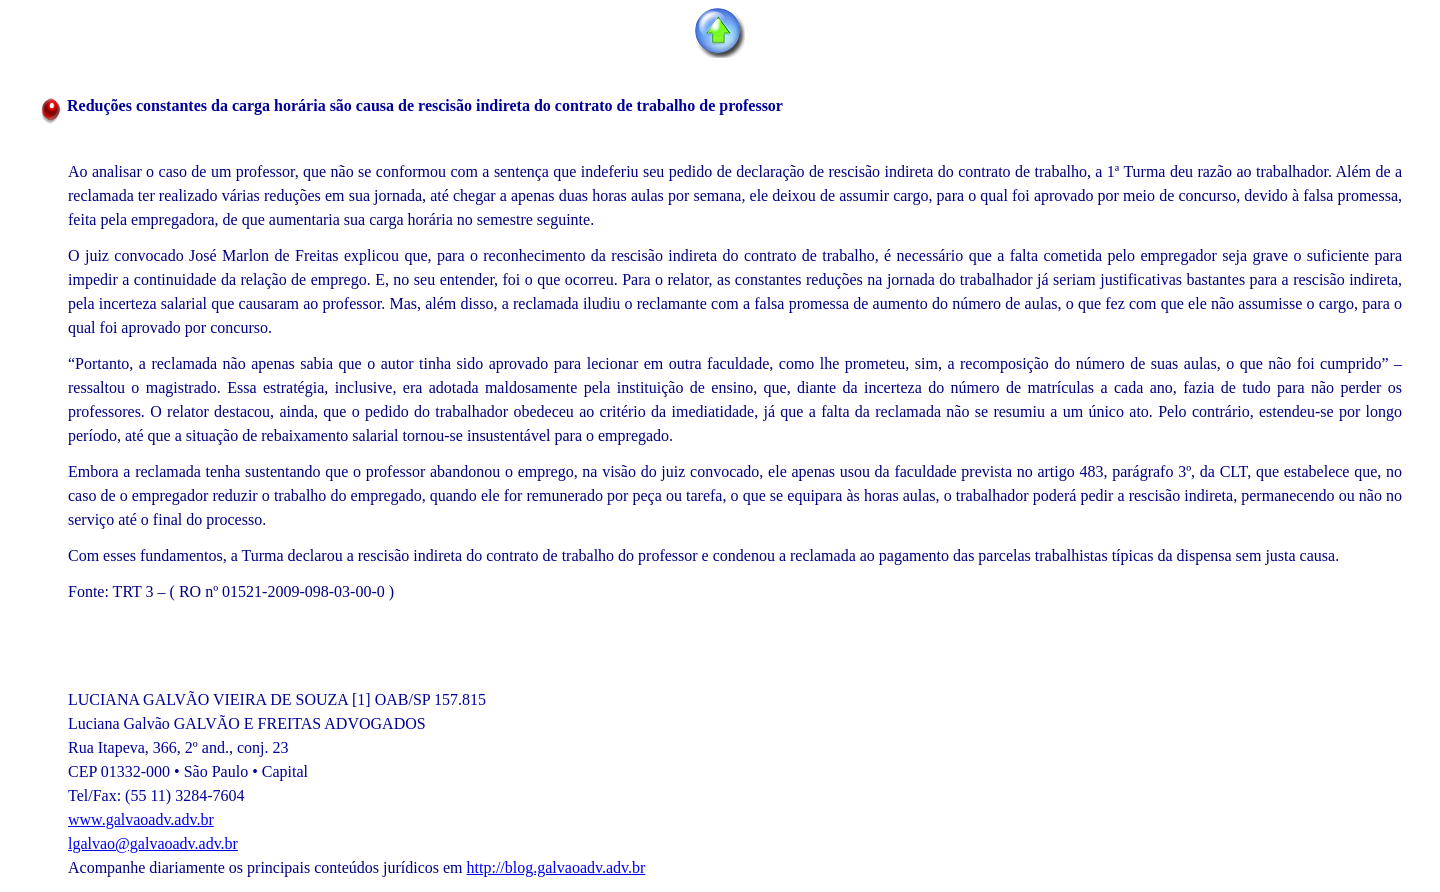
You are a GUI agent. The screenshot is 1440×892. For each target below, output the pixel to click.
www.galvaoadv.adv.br (141, 819)
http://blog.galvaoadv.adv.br (556, 867)
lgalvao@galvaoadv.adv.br (153, 843)
